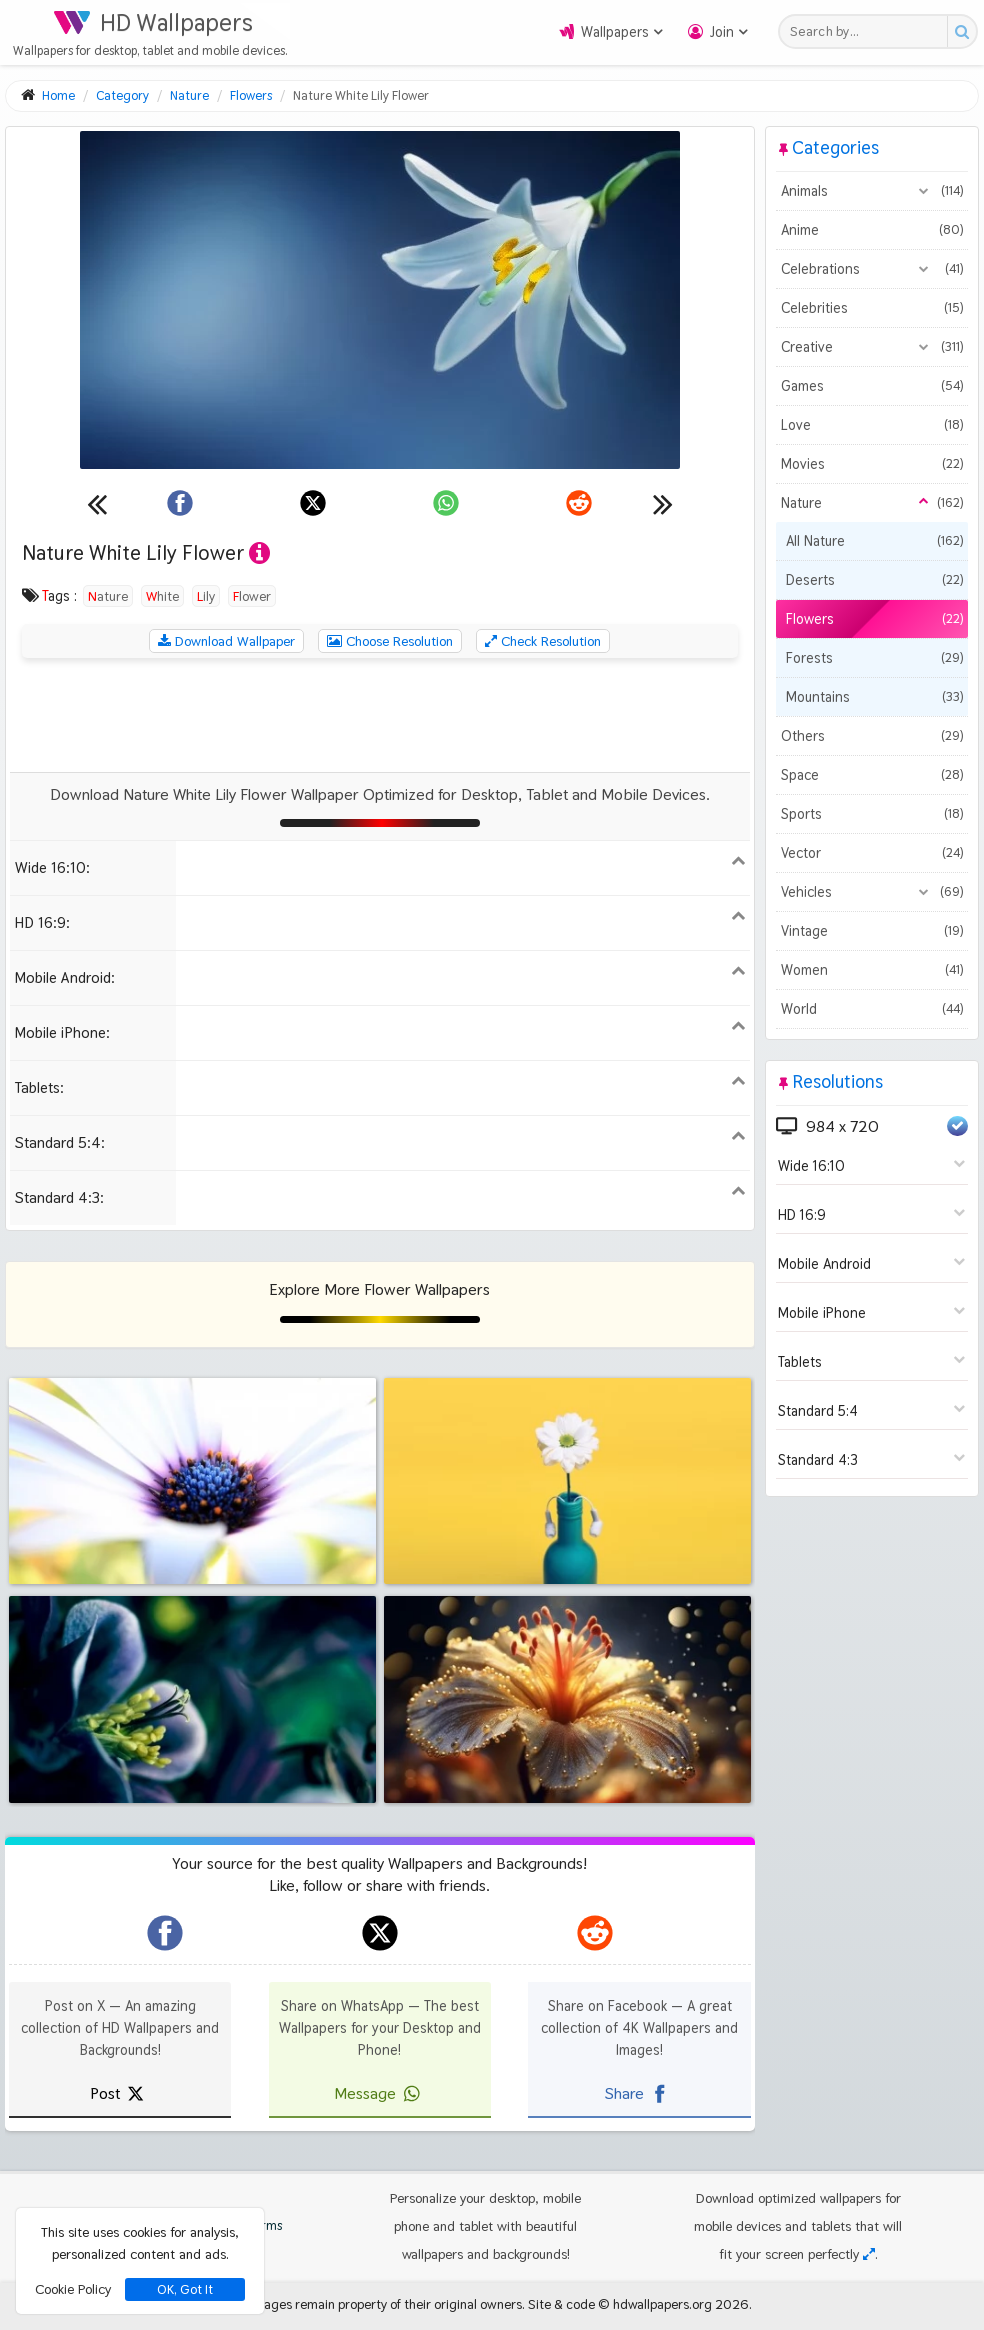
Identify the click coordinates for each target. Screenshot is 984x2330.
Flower (252, 596)
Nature (108, 596)
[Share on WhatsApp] (446, 503)
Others (872, 736)
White (162, 596)
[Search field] (868, 31)
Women (872, 970)
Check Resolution (543, 641)
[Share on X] (313, 503)
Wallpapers (615, 32)
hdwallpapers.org (662, 2304)
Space (872, 775)
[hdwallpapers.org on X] (380, 1933)
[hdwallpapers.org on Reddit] (595, 1933)
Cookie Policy (73, 2289)
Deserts (874, 580)
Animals (872, 191)
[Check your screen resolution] (869, 2254)
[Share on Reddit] (579, 503)
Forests (874, 658)
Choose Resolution (390, 641)
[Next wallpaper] (663, 503)
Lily (206, 596)
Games (872, 386)
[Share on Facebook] (180, 503)
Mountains (874, 697)
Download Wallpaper (226, 641)
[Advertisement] (380, 715)
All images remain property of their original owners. (379, 2304)
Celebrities (872, 308)
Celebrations (872, 269)
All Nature (874, 541)
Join (722, 32)
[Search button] (961, 31)
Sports (872, 814)
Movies (872, 464)
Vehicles (872, 892)
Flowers (874, 619)
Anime (872, 230)
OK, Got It (185, 2289)
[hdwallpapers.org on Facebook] (165, 1933)
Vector (872, 853)
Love (872, 425)
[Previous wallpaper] (97, 503)
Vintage (872, 931)
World (872, 1009)
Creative (872, 347)
